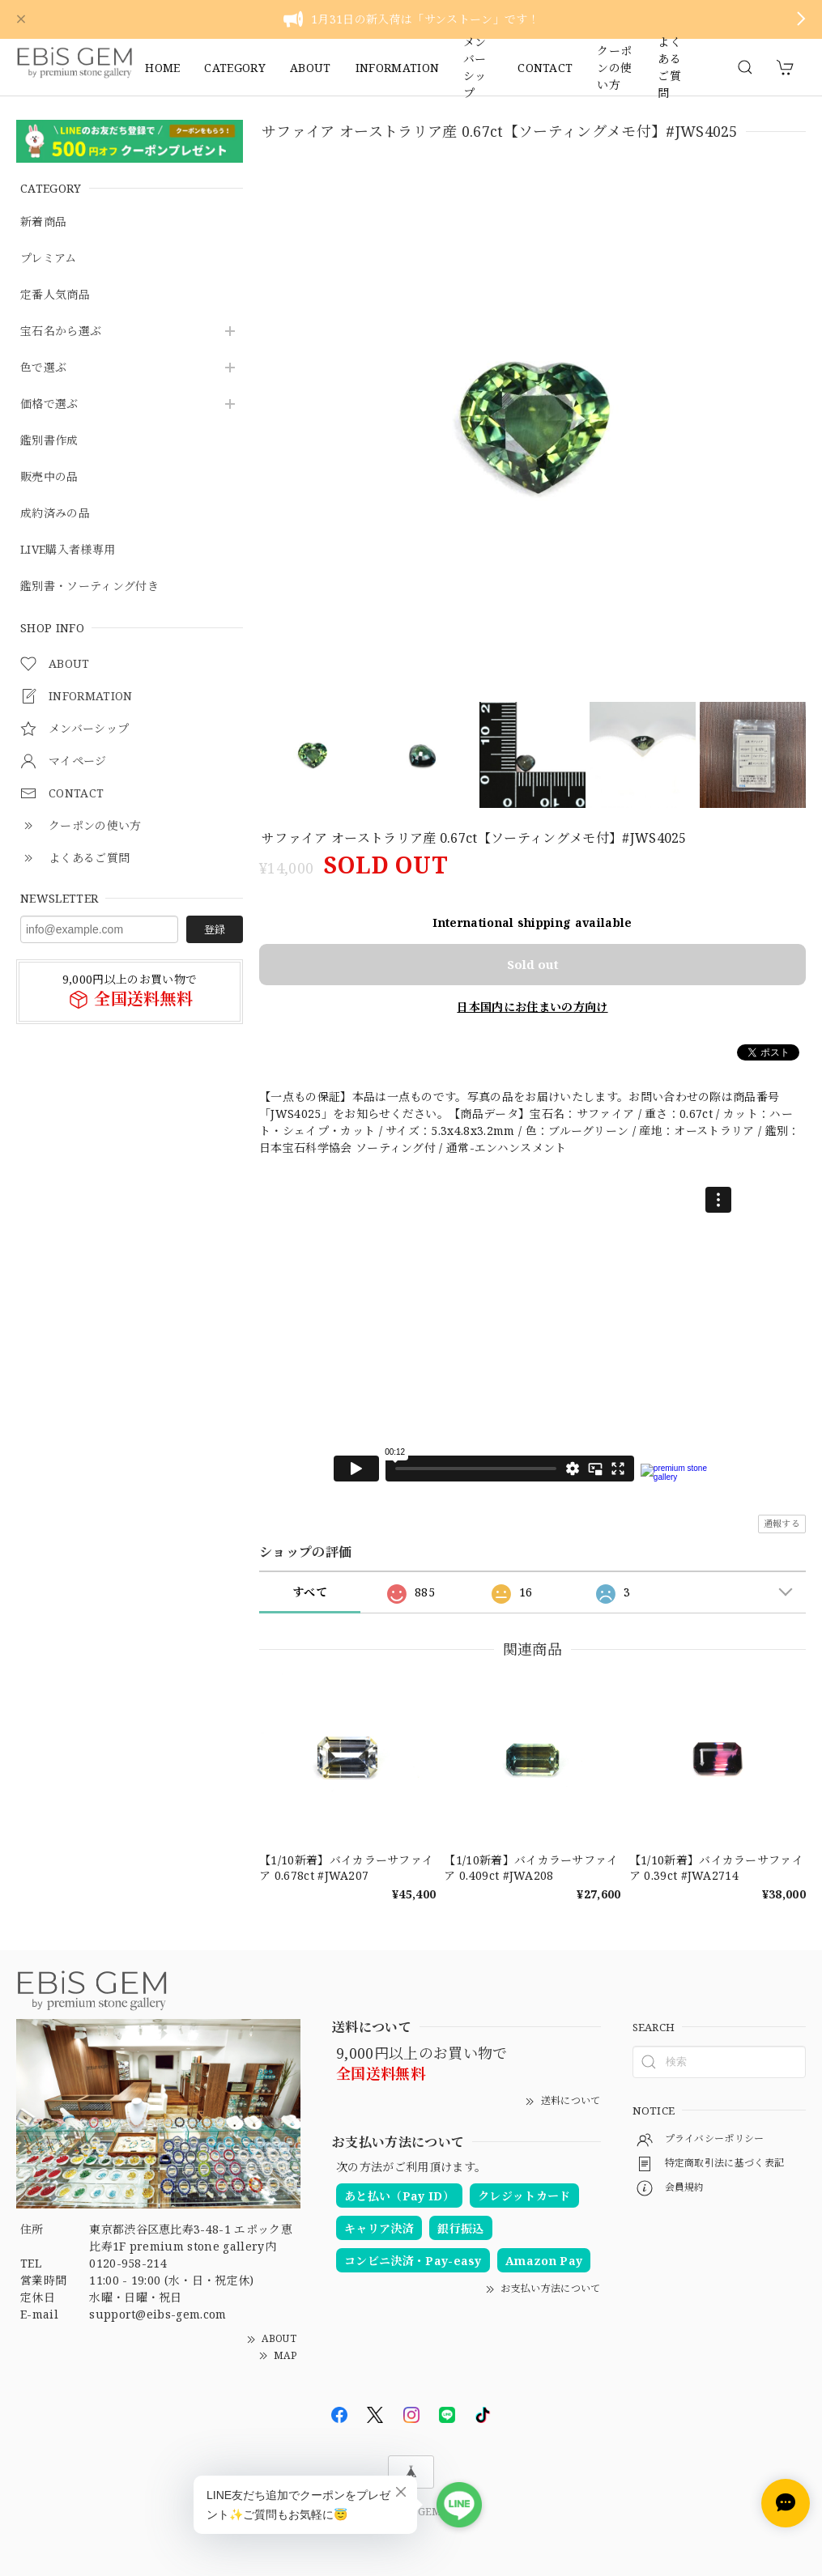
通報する (782, 1523)
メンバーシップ (475, 67)
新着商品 (43, 222)
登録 (214, 929)
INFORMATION (398, 67)
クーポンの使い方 (614, 67)
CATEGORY (235, 67)
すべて (309, 1592)
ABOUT (310, 67)
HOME (162, 67)
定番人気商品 (55, 295)
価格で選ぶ (49, 404)
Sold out (533, 964)
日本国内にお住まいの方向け (532, 1006)
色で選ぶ (43, 368)
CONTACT (545, 67)
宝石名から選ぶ (60, 331)
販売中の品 (49, 477)
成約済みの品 (55, 514)
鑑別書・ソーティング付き (89, 586)
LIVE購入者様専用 (67, 550)
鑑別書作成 (49, 441)
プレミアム (48, 259)
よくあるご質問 (669, 67)
